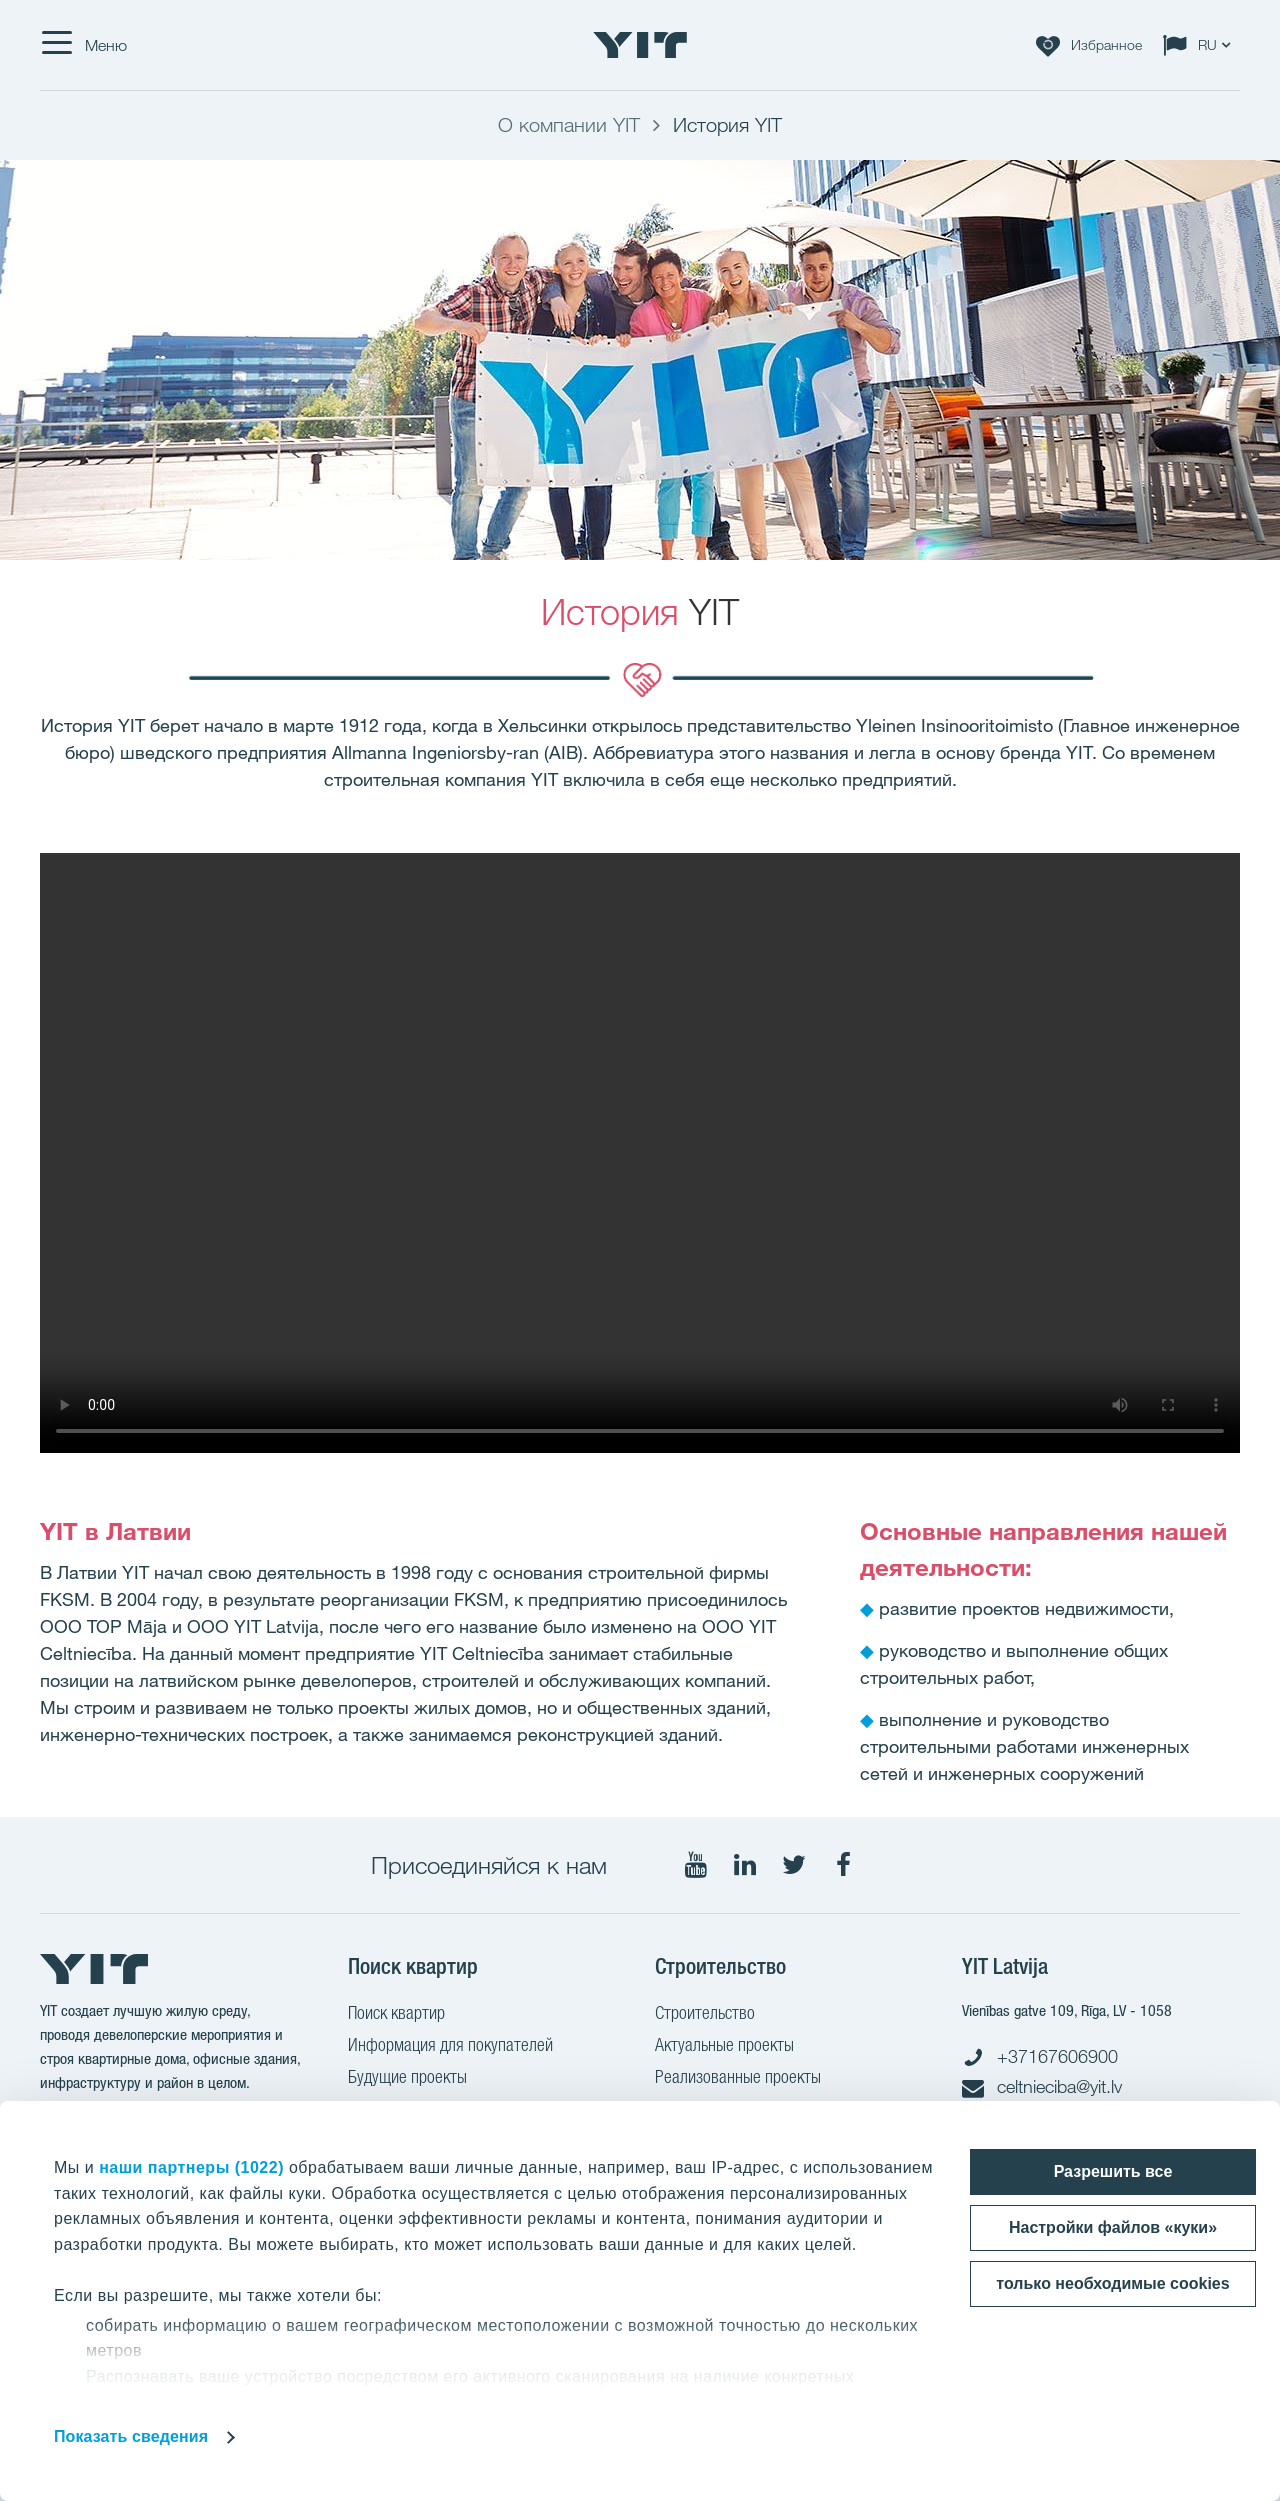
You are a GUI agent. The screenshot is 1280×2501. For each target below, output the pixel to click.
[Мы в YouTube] (696, 1865)
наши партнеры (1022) (191, 2167)
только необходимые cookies (1112, 2283)
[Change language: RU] (1201, 45)
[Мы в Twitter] (794, 1865)
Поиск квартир (396, 2015)
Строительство (705, 2015)
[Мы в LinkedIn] (745, 1865)
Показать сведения (131, 2436)
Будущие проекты (407, 2079)
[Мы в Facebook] (843, 1865)
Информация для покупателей (450, 2047)
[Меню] (83, 45)
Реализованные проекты (738, 2079)
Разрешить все (1113, 2171)
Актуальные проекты (724, 2047)
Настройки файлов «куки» (1113, 2227)
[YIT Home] (640, 45)
